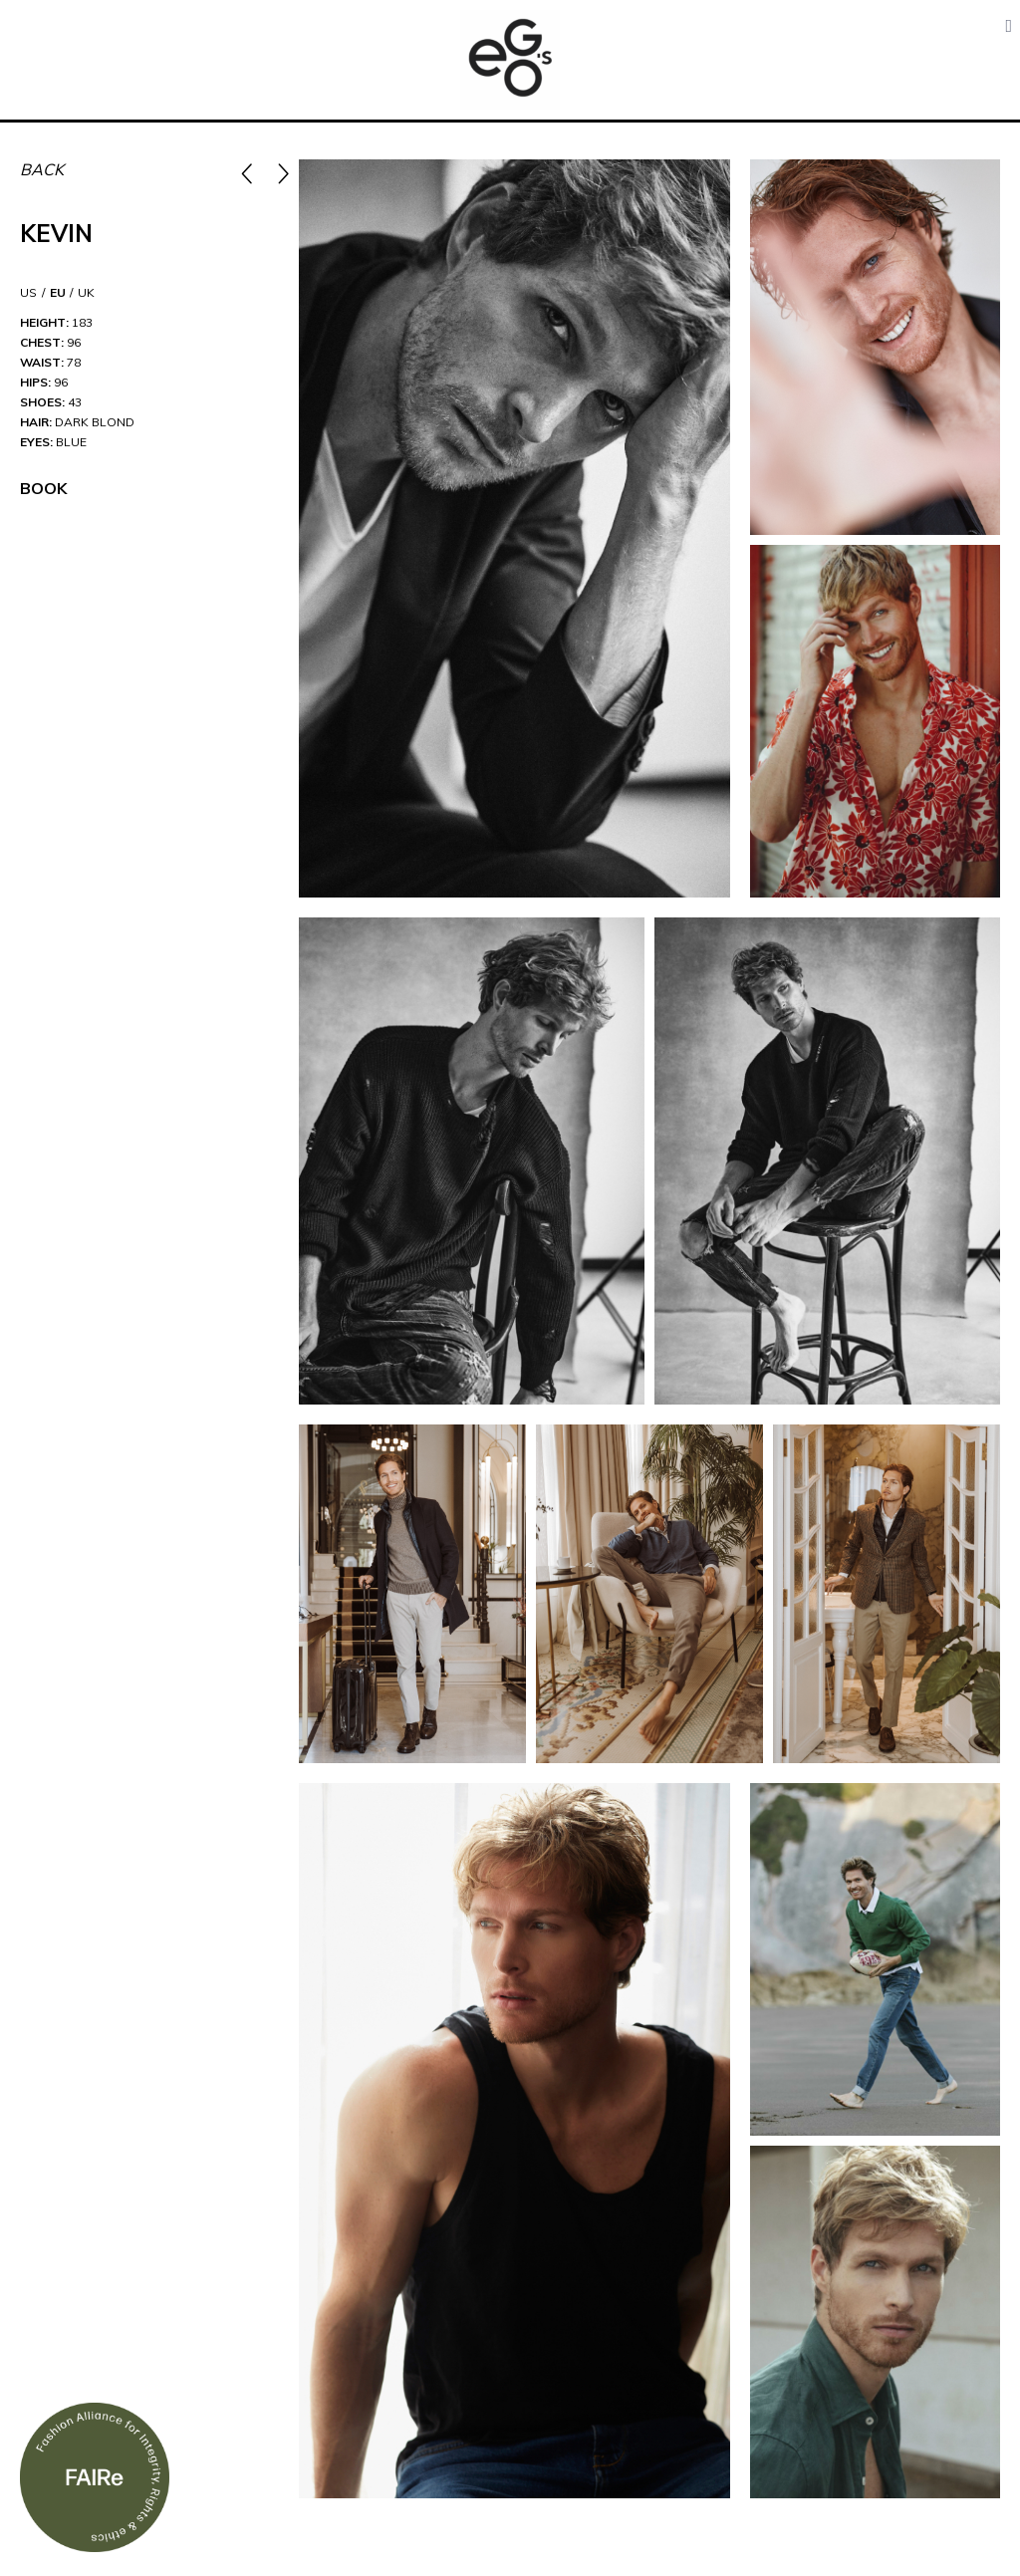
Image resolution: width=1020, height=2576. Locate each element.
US (28, 292)
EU (57, 292)
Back (42, 169)
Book (43, 488)
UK (86, 292)
